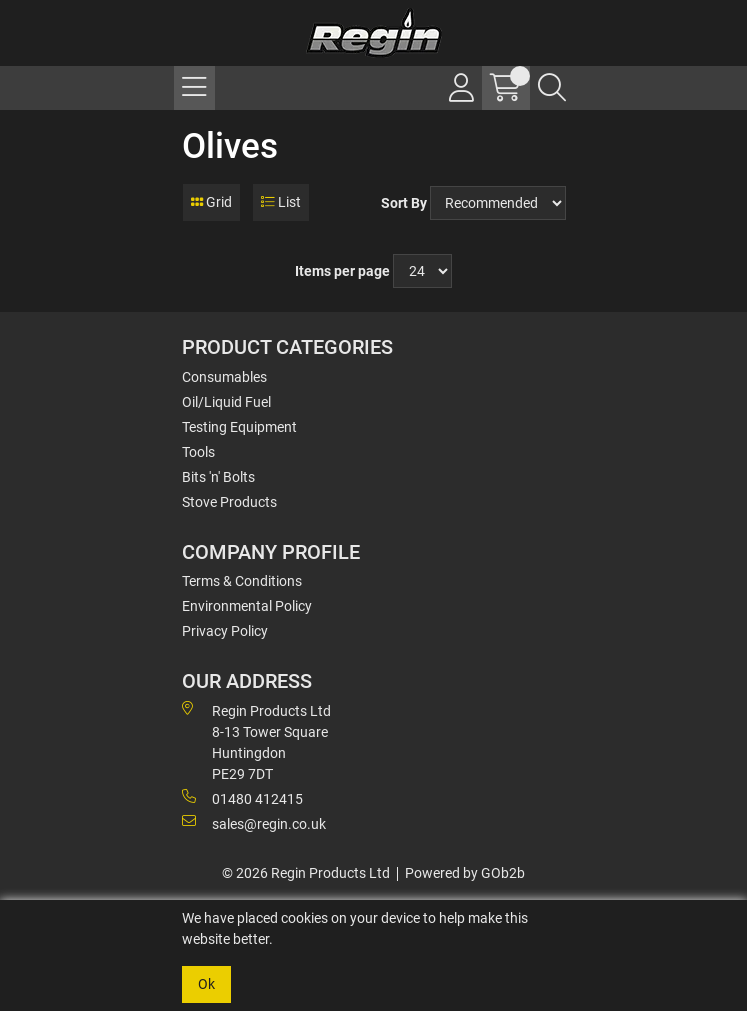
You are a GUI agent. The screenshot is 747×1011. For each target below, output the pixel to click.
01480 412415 (242, 798)
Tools (198, 452)
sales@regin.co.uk (254, 823)
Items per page (342, 271)
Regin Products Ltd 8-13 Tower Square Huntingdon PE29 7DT (256, 741)
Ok (206, 984)
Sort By (404, 203)
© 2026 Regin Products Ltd (306, 873)
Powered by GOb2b (465, 873)
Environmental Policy (247, 606)
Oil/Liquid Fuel (226, 402)
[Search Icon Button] (552, 88)
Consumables (224, 377)
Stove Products (229, 502)
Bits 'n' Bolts (218, 477)
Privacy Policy (225, 631)
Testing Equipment (239, 427)
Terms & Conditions (242, 581)
